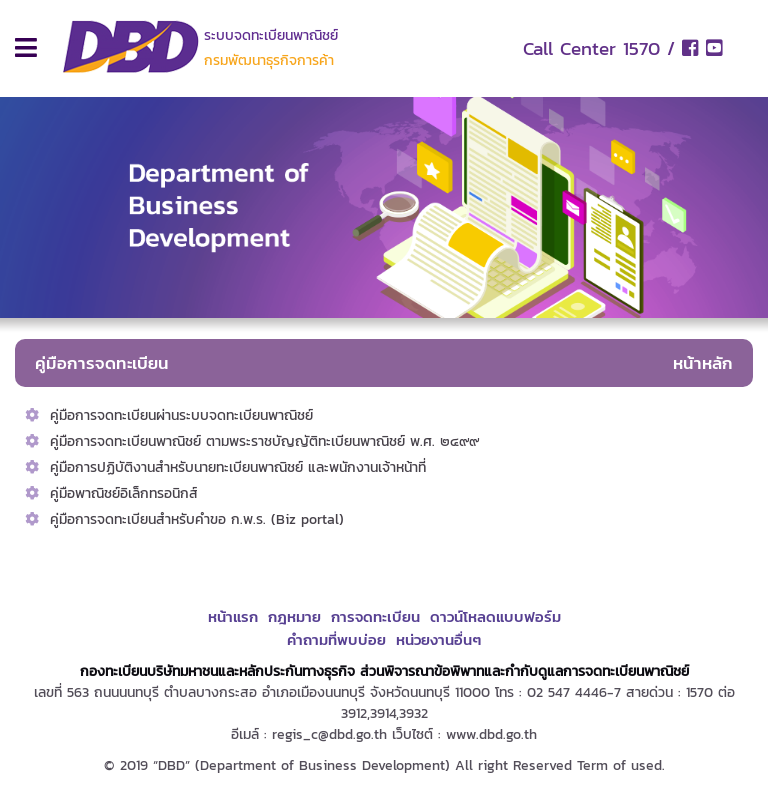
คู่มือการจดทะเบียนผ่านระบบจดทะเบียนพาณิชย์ (181, 415)
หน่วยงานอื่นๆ (438, 639)
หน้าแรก (233, 616)
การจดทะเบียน (375, 616)
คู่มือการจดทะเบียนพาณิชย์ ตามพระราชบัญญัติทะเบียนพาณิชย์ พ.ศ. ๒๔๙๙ (264, 441)
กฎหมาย (294, 616)
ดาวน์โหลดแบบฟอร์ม (495, 616)
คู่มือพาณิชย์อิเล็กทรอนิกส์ (124, 493)
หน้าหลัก (703, 363)
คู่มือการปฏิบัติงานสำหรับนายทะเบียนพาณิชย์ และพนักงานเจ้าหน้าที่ (238, 467)
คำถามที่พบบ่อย (336, 639)
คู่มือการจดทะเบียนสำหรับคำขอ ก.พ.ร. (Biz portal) (197, 519)
